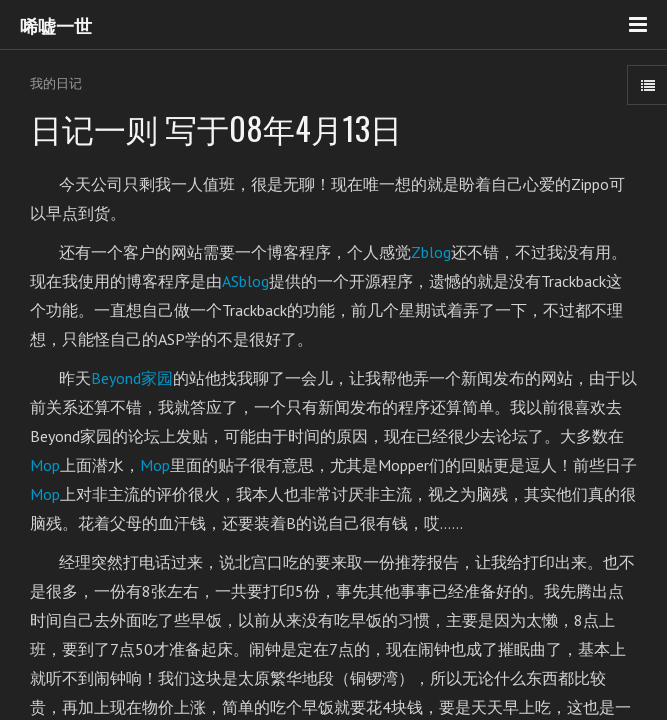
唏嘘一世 (56, 25)
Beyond (132, 378)
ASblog (245, 281)
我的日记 (56, 83)
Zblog (431, 252)
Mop (45, 465)
